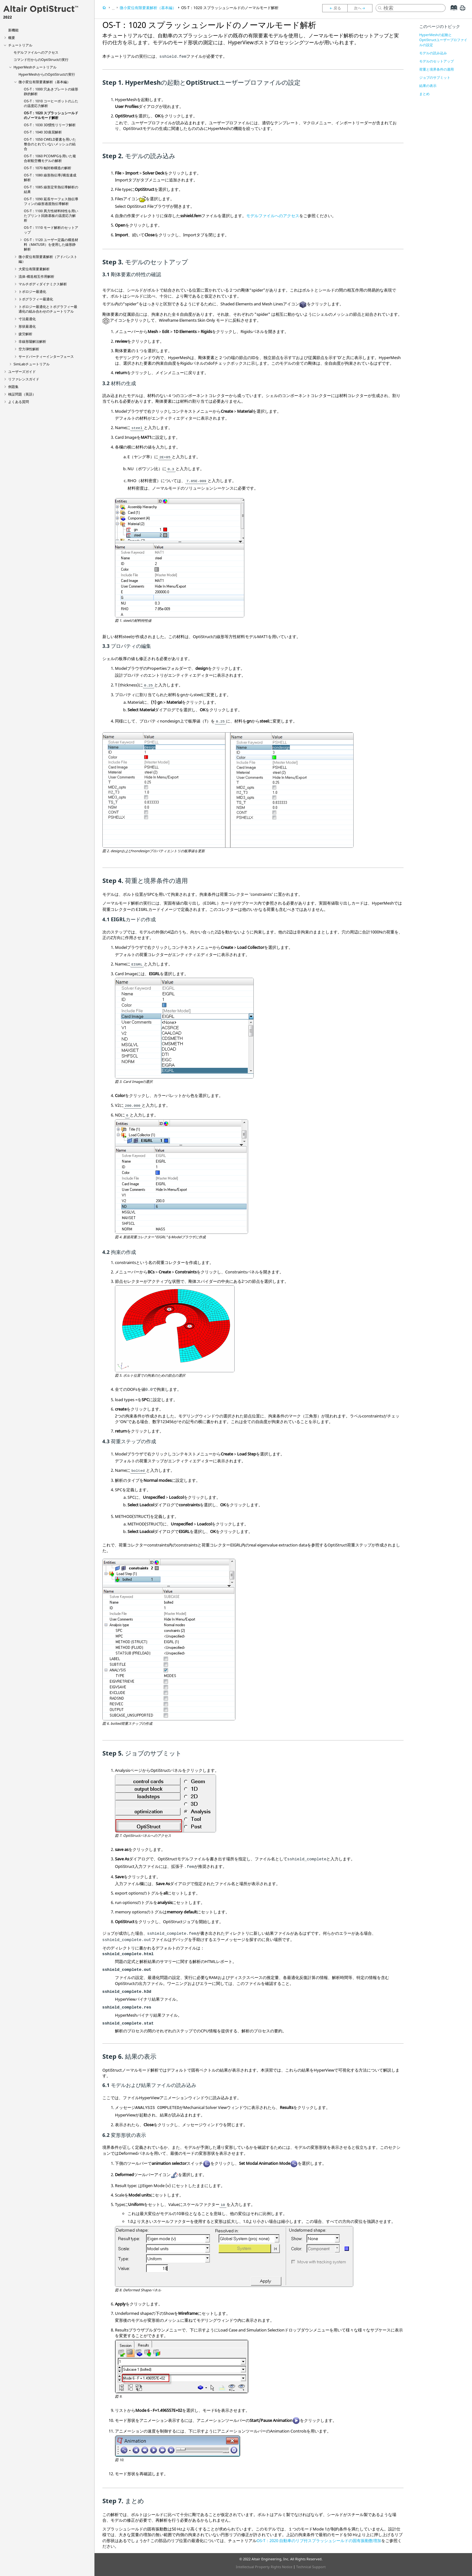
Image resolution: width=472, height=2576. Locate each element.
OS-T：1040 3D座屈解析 (43, 132)
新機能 (13, 30)
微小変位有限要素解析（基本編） (44, 81)
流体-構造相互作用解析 (36, 276)
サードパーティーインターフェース (46, 356)
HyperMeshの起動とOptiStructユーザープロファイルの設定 (443, 39)
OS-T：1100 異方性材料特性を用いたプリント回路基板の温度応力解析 (51, 215)
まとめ (424, 93)
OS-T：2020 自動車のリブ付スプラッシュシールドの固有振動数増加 (319, 2540)
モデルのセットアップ (436, 61)
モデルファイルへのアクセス (36, 52)
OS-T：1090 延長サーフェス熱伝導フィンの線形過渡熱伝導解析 (51, 201)
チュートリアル (20, 45)
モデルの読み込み (433, 53)
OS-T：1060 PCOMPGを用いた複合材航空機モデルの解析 (50, 158)
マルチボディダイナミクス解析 (43, 284)
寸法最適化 (27, 318)
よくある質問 (18, 401)
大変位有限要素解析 (34, 268)
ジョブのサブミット (434, 77)
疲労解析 (25, 333)
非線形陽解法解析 (32, 341)
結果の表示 (428, 85)
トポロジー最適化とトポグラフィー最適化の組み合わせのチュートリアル (48, 309)
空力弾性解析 (29, 349)
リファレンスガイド (23, 379)
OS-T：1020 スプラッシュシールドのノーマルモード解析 (51, 115)
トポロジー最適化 (32, 291)
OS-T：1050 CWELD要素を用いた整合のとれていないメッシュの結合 (50, 144)
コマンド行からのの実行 (41, 59)
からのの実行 (47, 74)
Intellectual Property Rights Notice (264, 2566)
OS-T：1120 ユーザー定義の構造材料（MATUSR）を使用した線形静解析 (51, 244)
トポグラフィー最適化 (36, 299)
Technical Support (311, 2566)
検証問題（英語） (22, 394)
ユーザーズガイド (22, 371)
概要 (11, 37)
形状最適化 (27, 326)
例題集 (13, 386)
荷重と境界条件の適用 (436, 69)
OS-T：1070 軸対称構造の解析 (47, 167)
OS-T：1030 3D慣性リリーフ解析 (50, 124)
